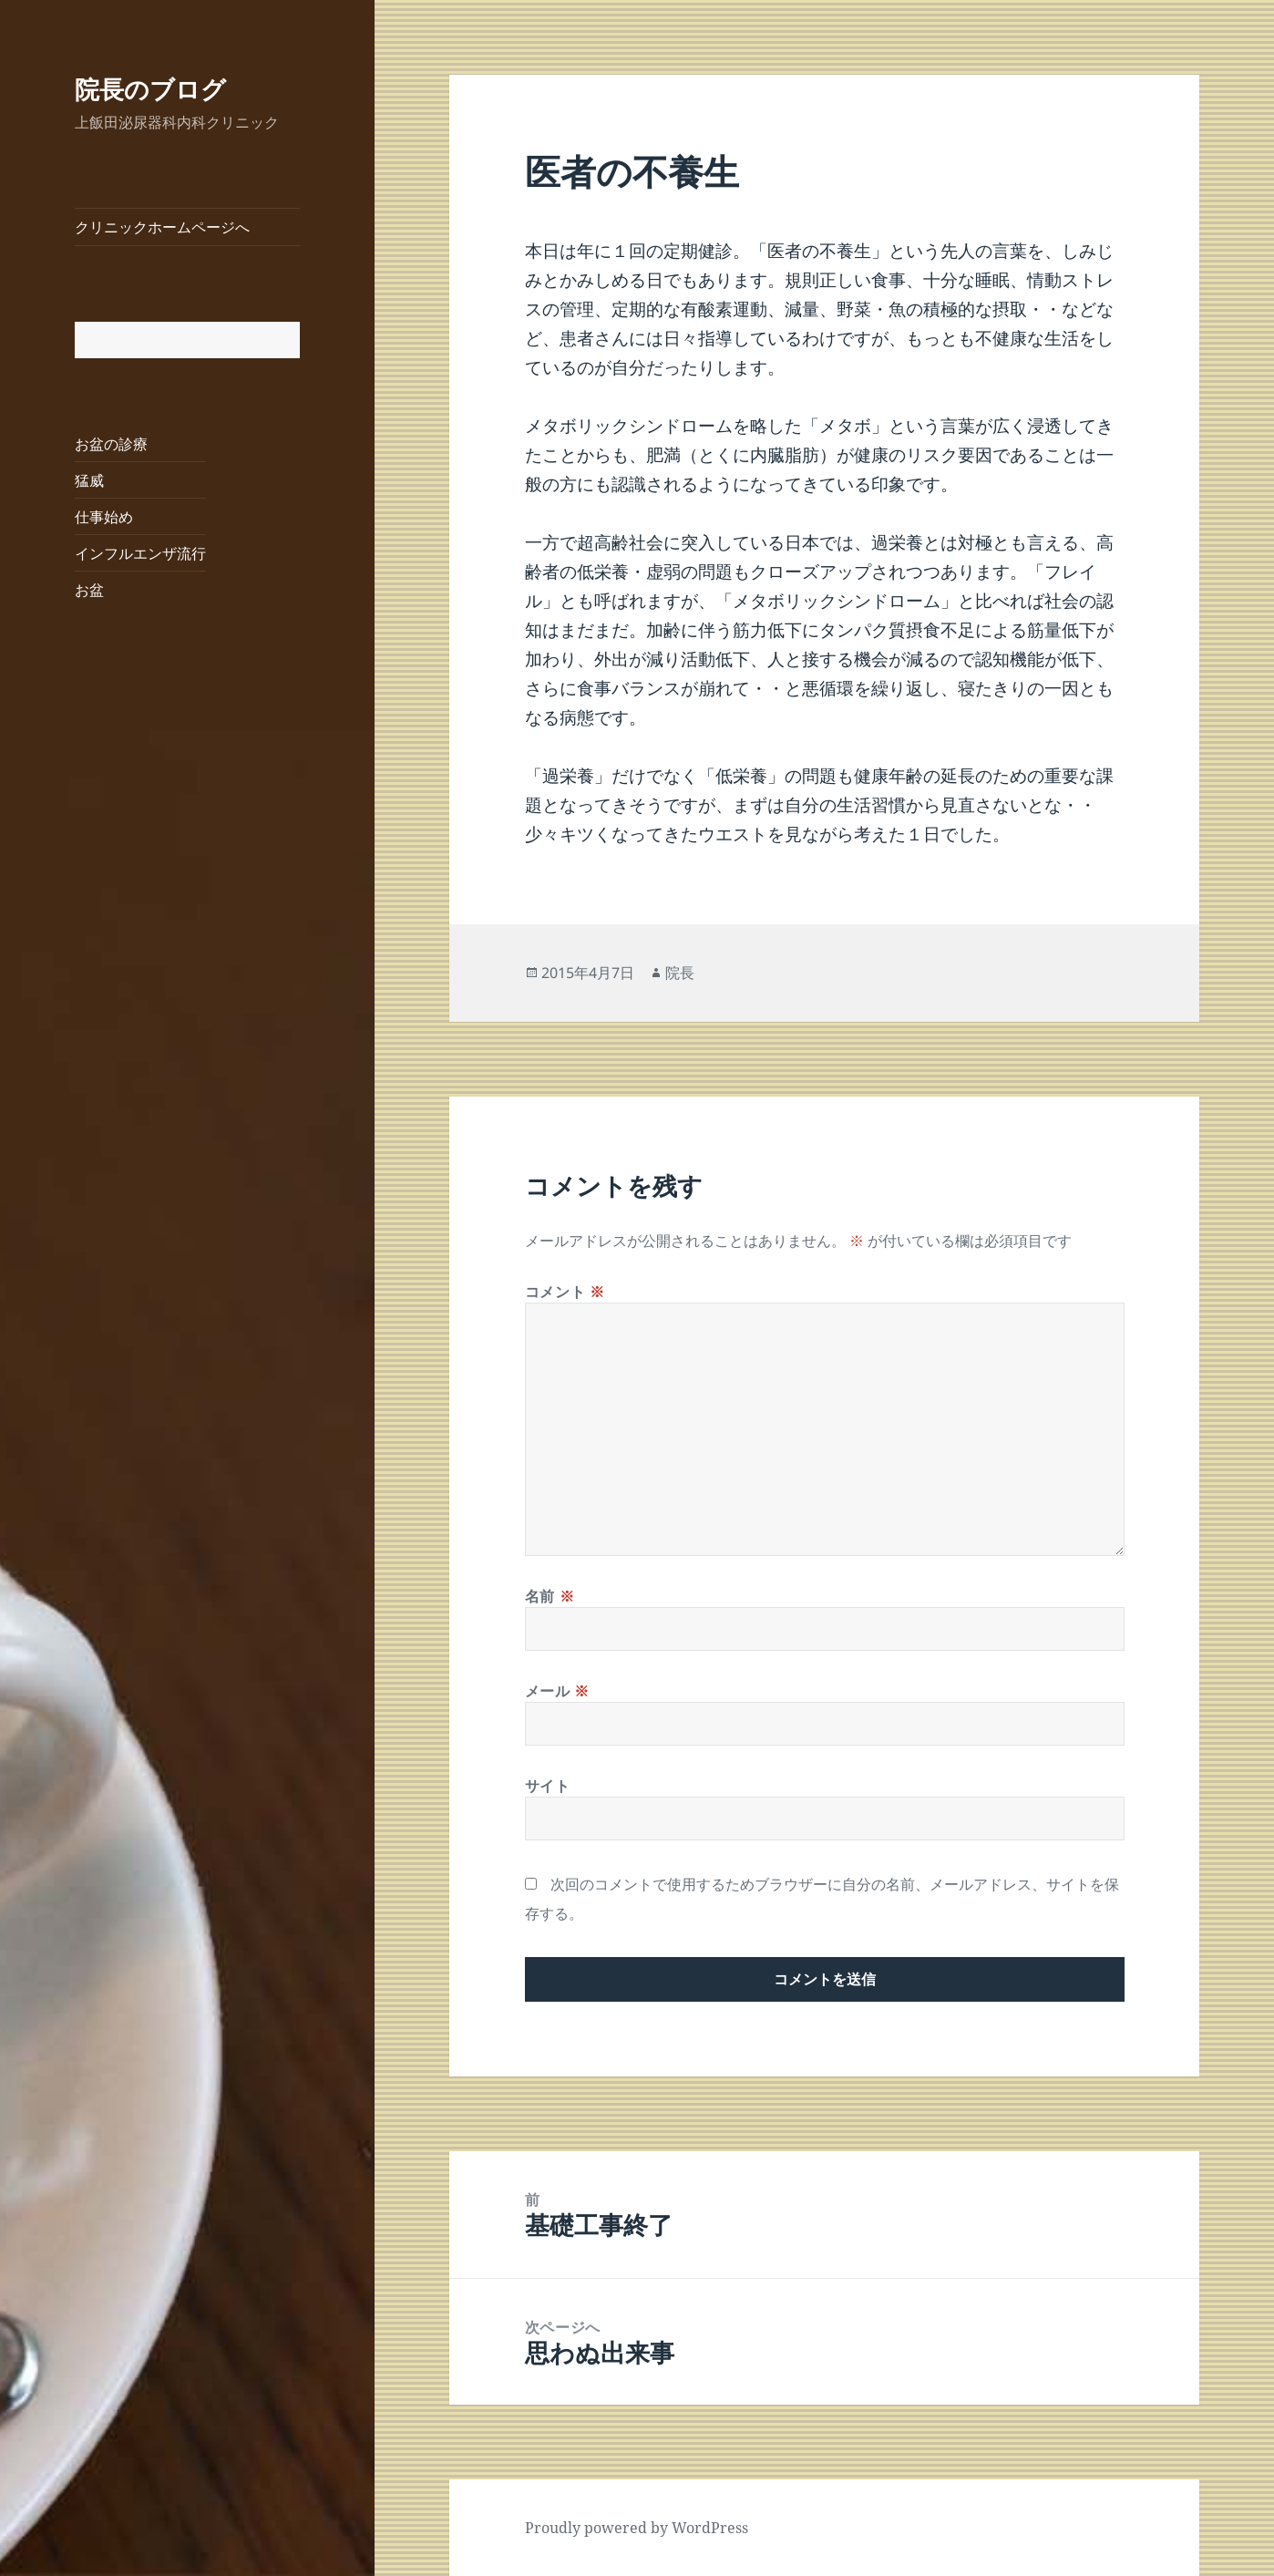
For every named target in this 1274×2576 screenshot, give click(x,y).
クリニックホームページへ (162, 227)
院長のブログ (150, 89)
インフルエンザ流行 (140, 553)
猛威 (89, 480)
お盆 (89, 590)
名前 (550, 1596)
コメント (565, 1292)
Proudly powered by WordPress (636, 2528)
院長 (679, 973)
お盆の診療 (111, 444)
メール (557, 1691)
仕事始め (104, 517)
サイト (547, 1786)
